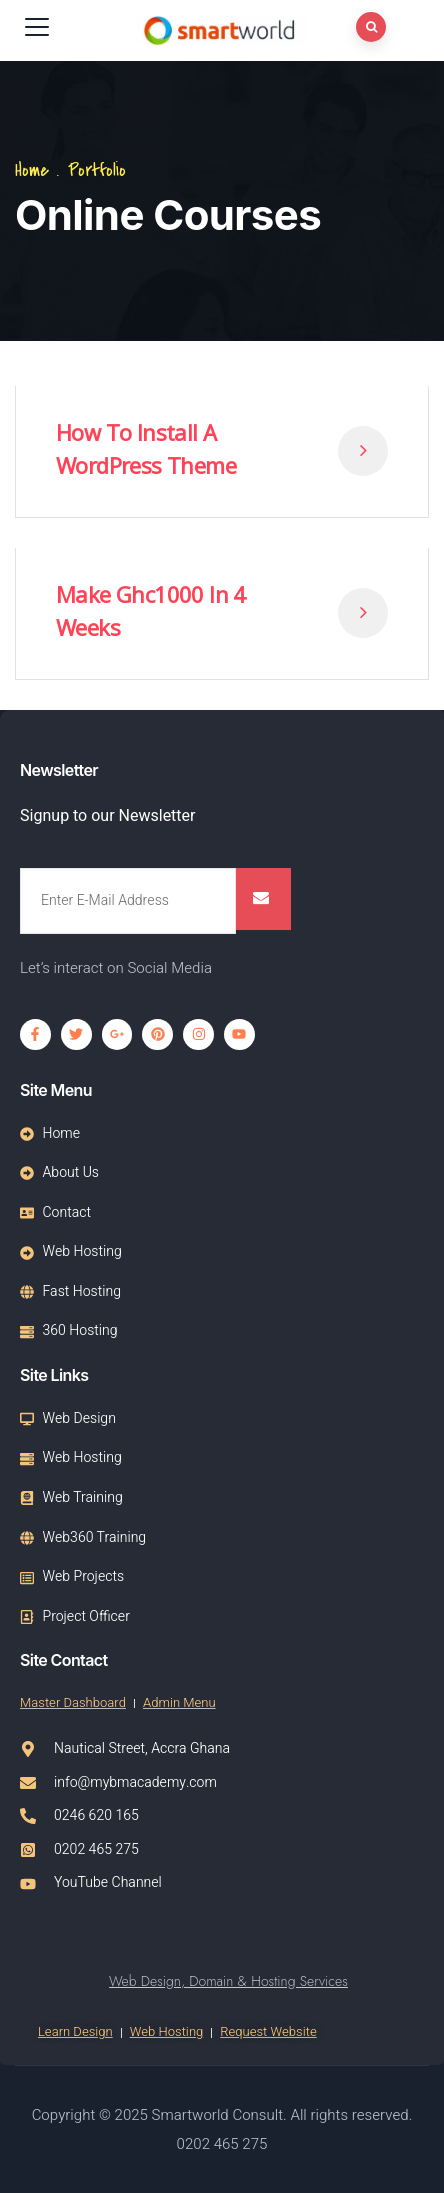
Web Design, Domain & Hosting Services (228, 1981)
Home (32, 170)
